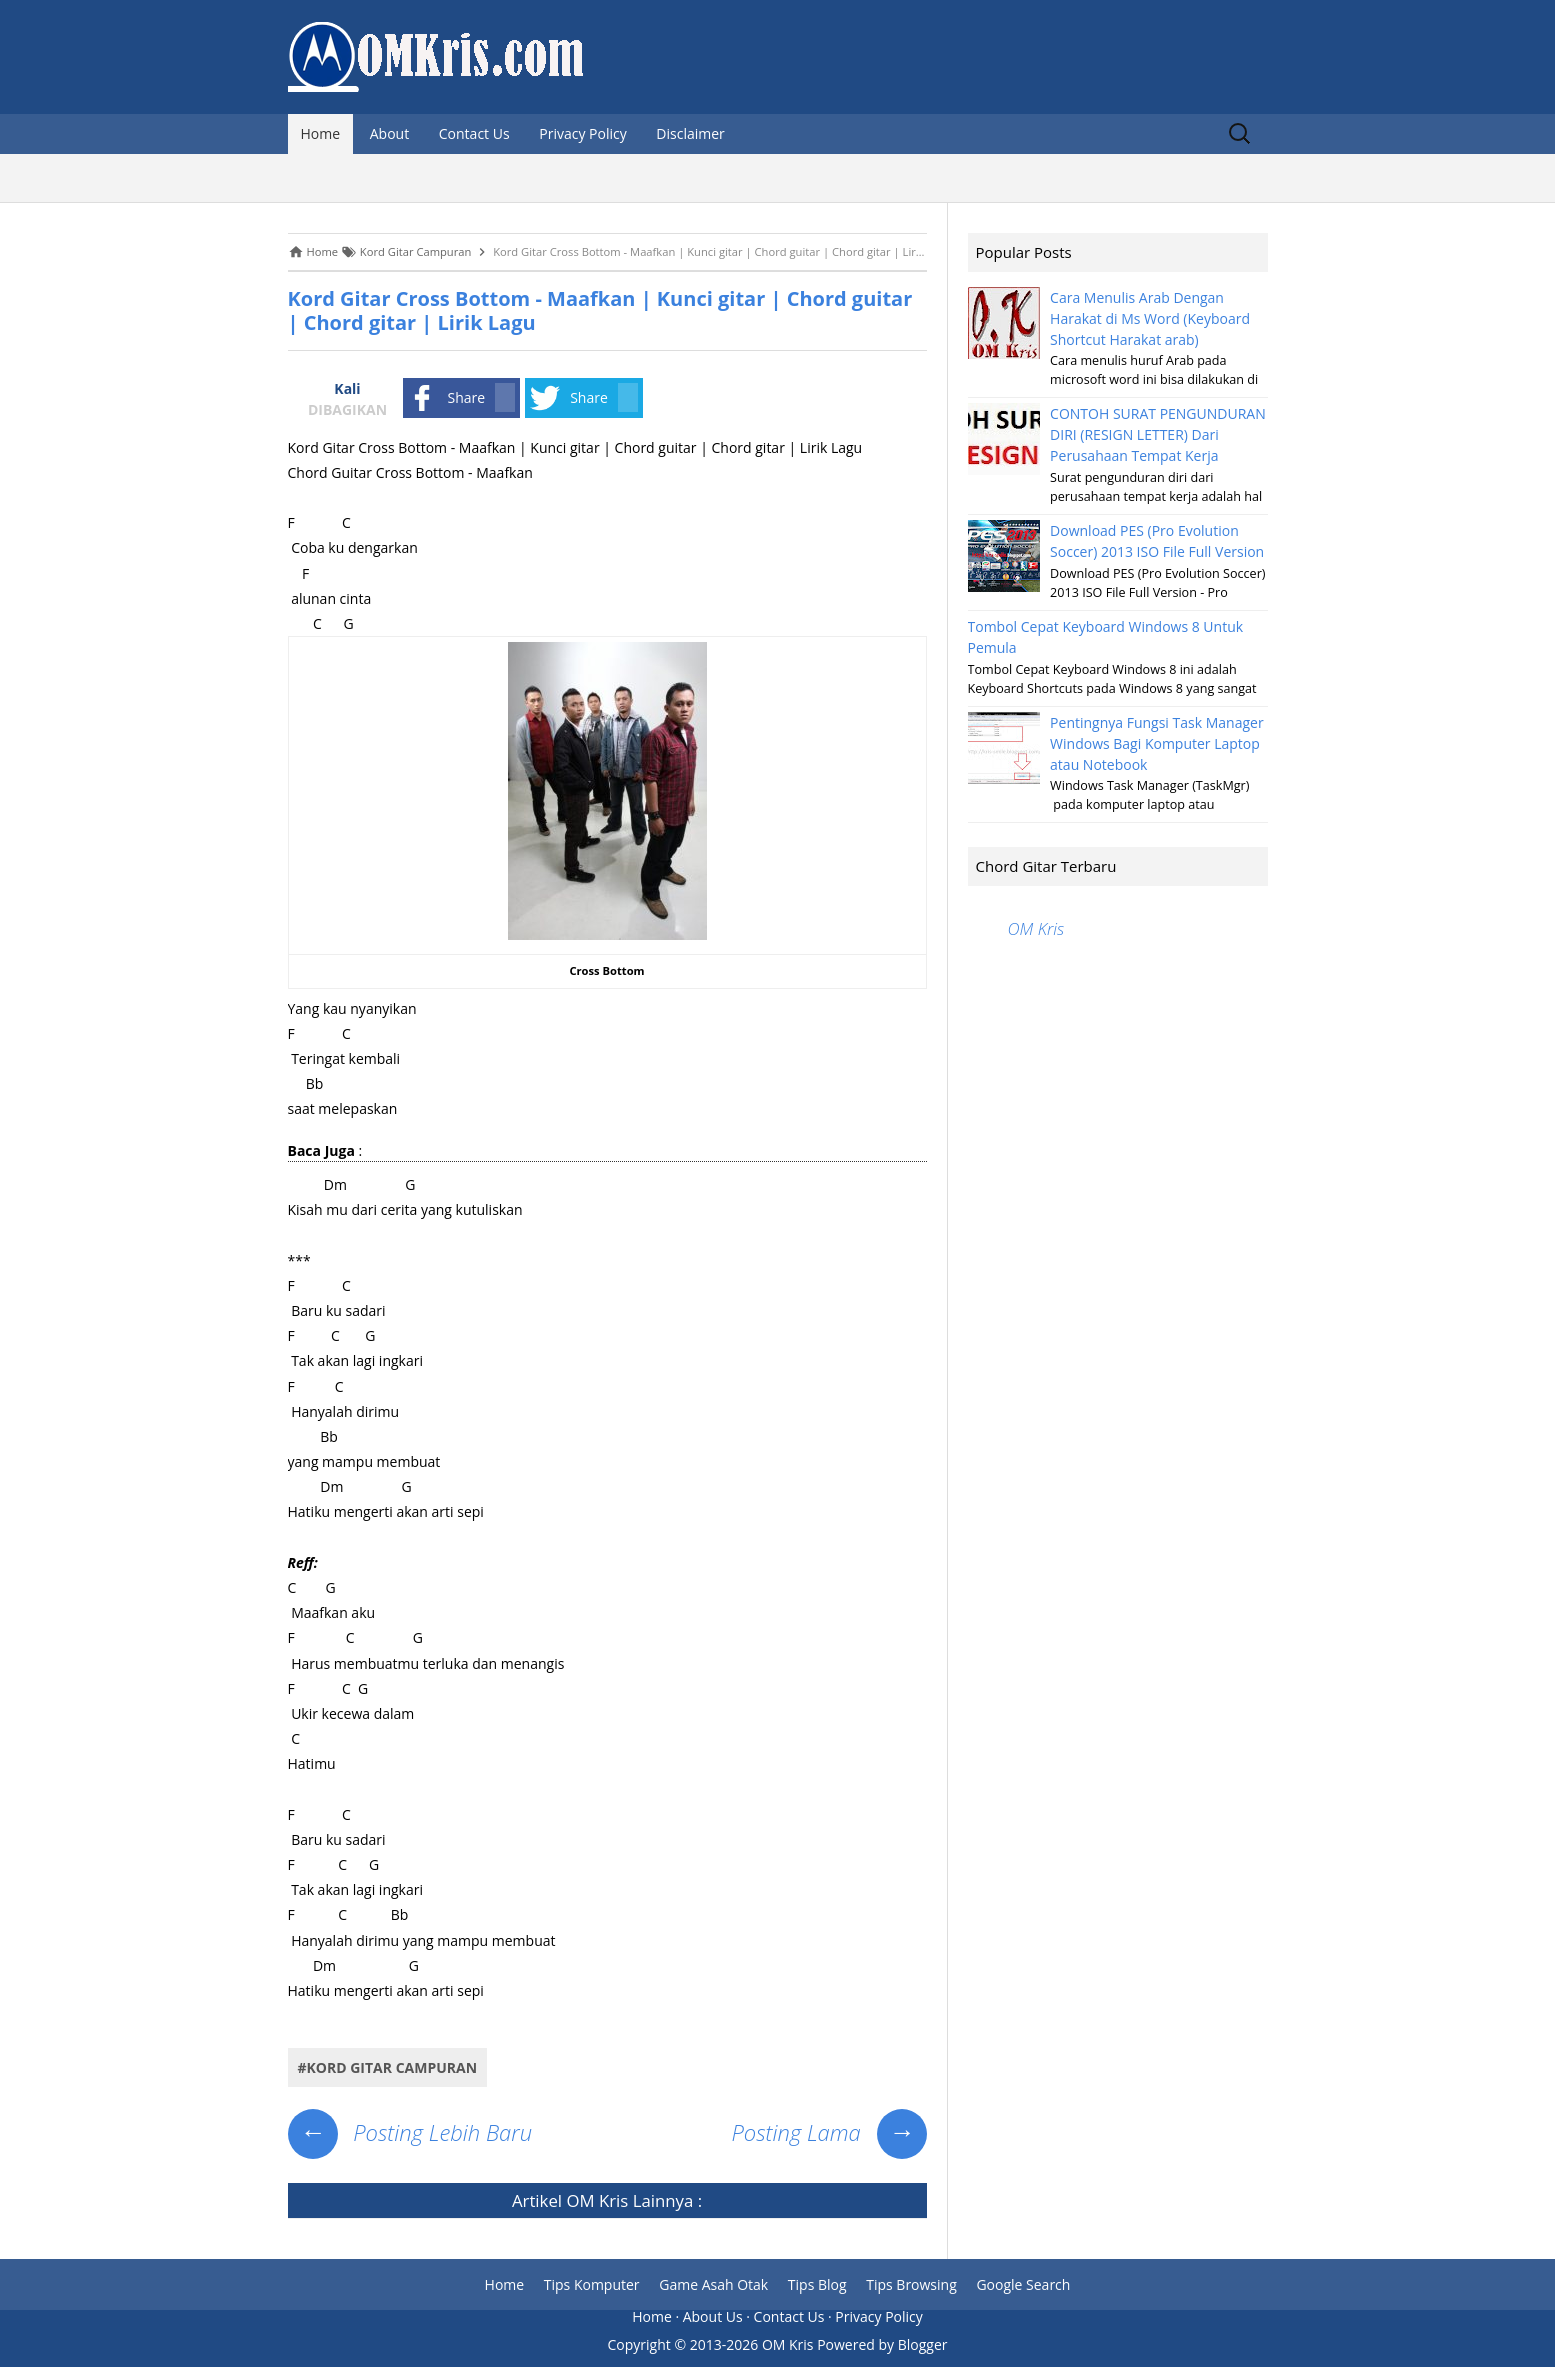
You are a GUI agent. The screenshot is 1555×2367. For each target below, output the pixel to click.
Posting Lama (828, 2132)
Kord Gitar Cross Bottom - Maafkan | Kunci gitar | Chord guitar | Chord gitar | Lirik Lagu (600, 310)
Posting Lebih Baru (410, 2132)
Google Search (1023, 2284)
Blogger (923, 2344)
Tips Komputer (592, 2284)
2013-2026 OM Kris (752, 2344)
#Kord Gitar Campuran (388, 2067)
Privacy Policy (582, 133)
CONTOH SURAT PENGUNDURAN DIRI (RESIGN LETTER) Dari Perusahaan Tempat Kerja (1158, 434)
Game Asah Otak (713, 2284)
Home (321, 133)
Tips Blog (817, 2284)
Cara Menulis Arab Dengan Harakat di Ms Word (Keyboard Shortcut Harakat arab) (1150, 318)
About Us (713, 2316)
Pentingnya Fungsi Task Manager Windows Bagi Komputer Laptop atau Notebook (1157, 743)
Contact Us (474, 133)
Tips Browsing (911, 2284)
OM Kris (597, 2200)
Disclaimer (690, 133)
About (389, 133)
